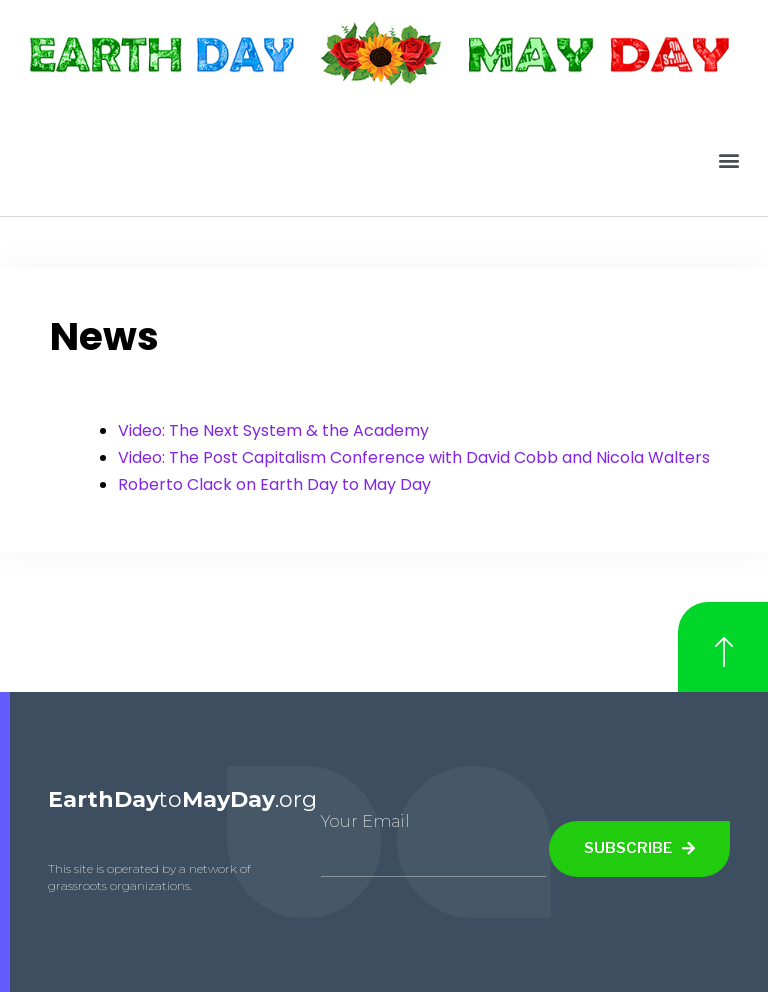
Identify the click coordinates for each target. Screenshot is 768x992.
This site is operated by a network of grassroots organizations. (149, 877)
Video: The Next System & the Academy (273, 430)
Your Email (365, 821)
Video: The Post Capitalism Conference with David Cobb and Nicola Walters (414, 457)
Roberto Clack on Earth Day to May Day (274, 484)
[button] (729, 159)
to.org (182, 799)
